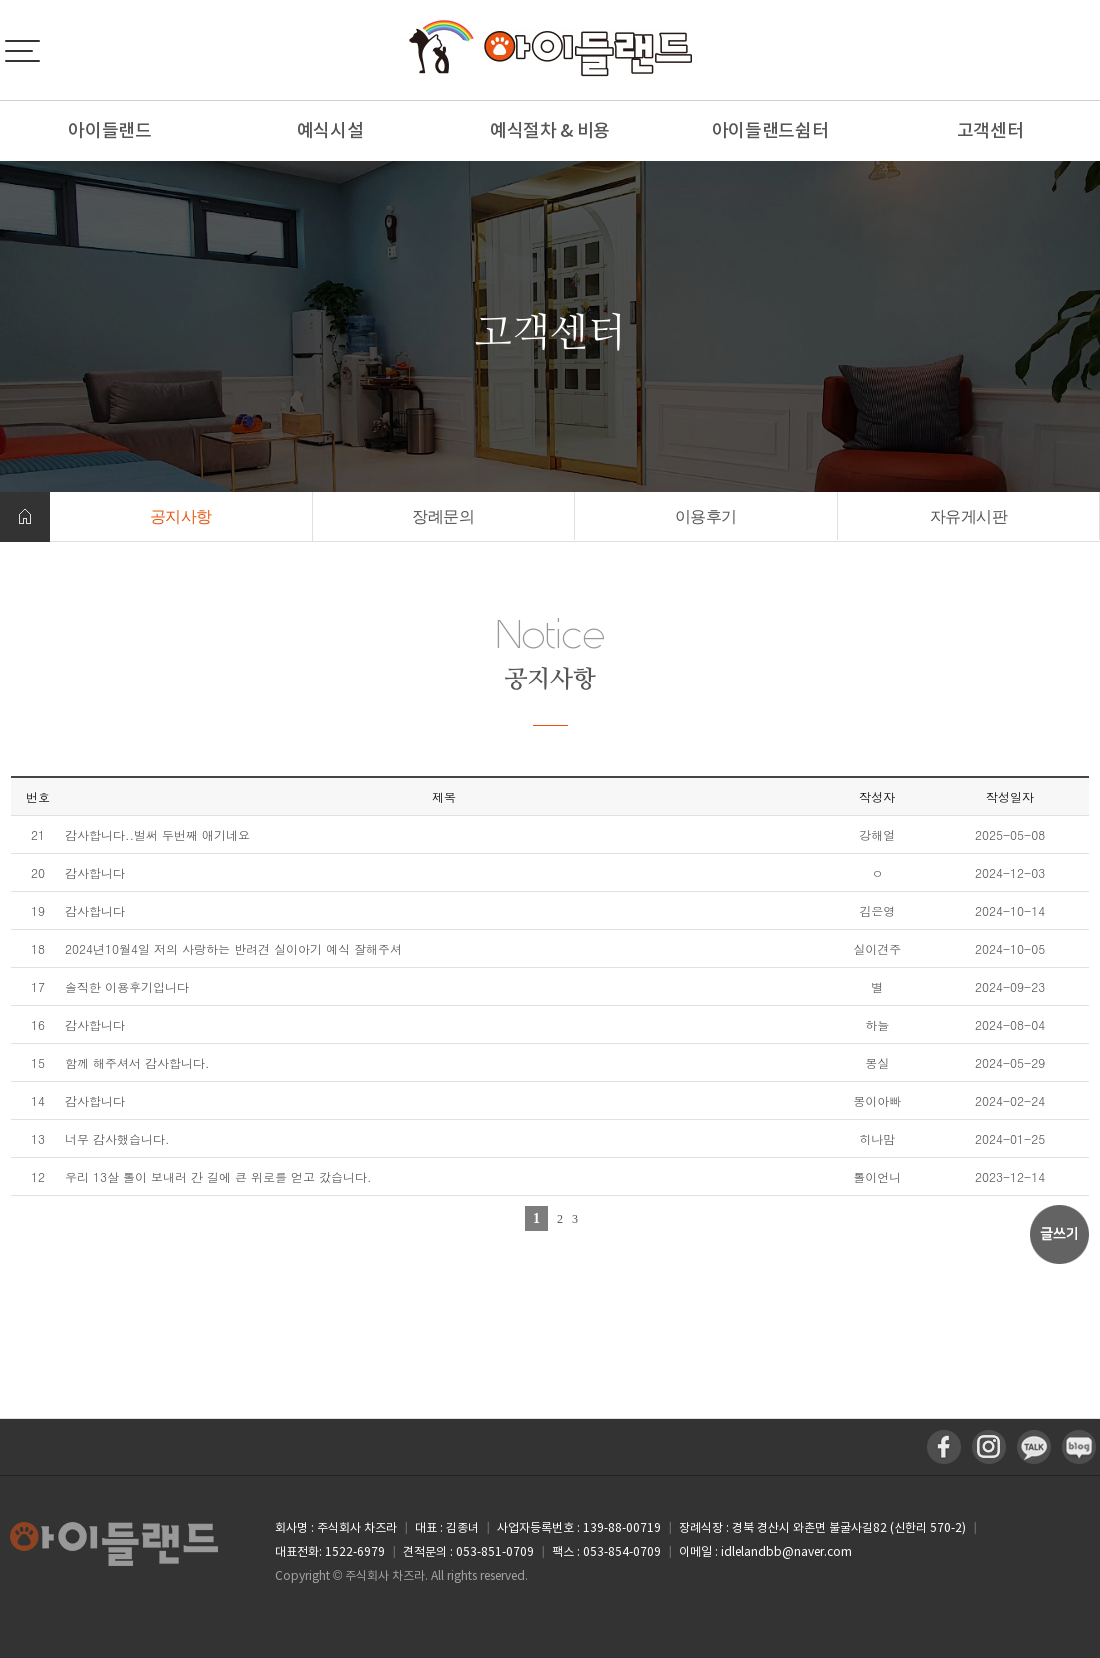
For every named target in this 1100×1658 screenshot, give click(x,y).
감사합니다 (95, 872)
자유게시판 (969, 516)
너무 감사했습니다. (117, 1138)
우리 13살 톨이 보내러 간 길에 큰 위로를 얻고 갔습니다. (218, 1176)
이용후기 (706, 516)
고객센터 (990, 130)
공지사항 (181, 516)
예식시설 (330, 130)
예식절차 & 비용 (550, 130)
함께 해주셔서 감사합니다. (137, 1062)
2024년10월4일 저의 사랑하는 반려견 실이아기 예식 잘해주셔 (233, 948)
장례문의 (443, 516)
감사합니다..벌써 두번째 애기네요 (157, 834)
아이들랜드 (110, 130)
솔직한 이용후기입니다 (127, 986)
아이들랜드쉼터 (770, 130)
